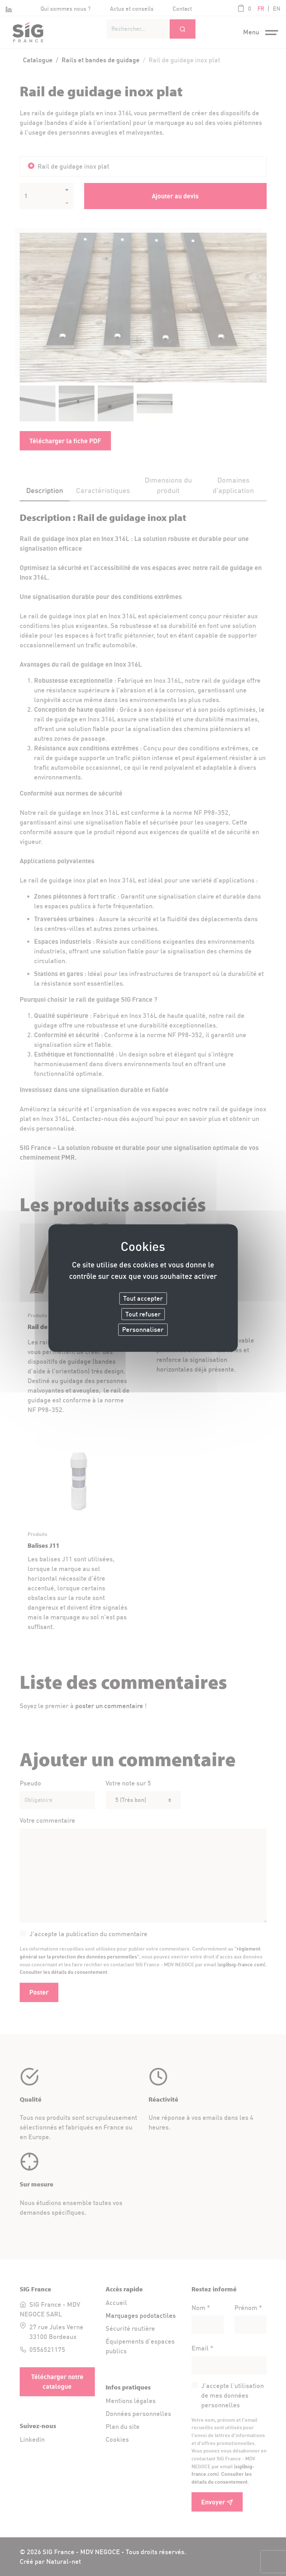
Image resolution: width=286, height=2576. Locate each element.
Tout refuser (143, 1314)
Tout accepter (143, 1298)
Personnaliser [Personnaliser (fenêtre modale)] (143, 1329)
